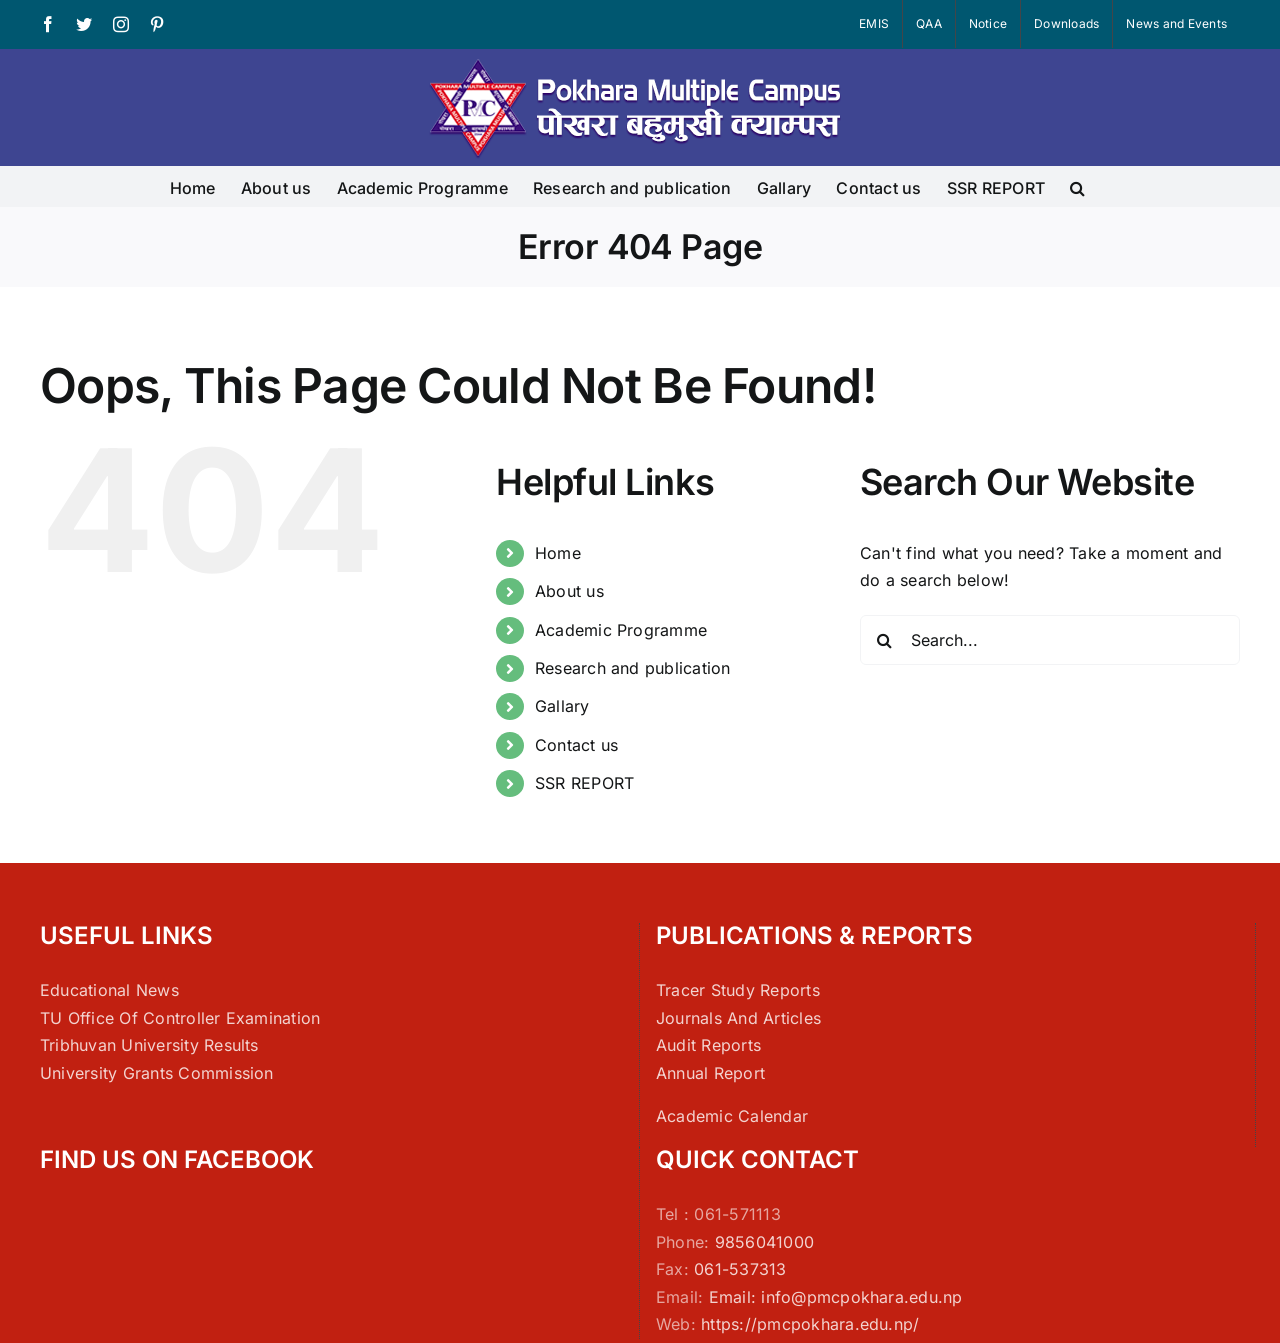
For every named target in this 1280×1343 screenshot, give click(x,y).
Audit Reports (708, 1045)
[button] (1077, 186)
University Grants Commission (157, 1073)
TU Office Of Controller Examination (180, 1018)
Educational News (109, 990)
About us (569, 591)
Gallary (562, 706)
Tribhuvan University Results (149, 1045)
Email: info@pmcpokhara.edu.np (836, 1297)
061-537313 (740, 1269)
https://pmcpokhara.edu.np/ (810, 1324)
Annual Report (710, 1073)
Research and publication (633, 668)
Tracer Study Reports (738, 990)
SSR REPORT (584, 783)
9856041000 (764, 1242)
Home (558, 553)
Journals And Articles (738, 1018)
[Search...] (1050, 640)
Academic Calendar (732, 1116)
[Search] (885, 640)
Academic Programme (621, 630)
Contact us (576, 745)
